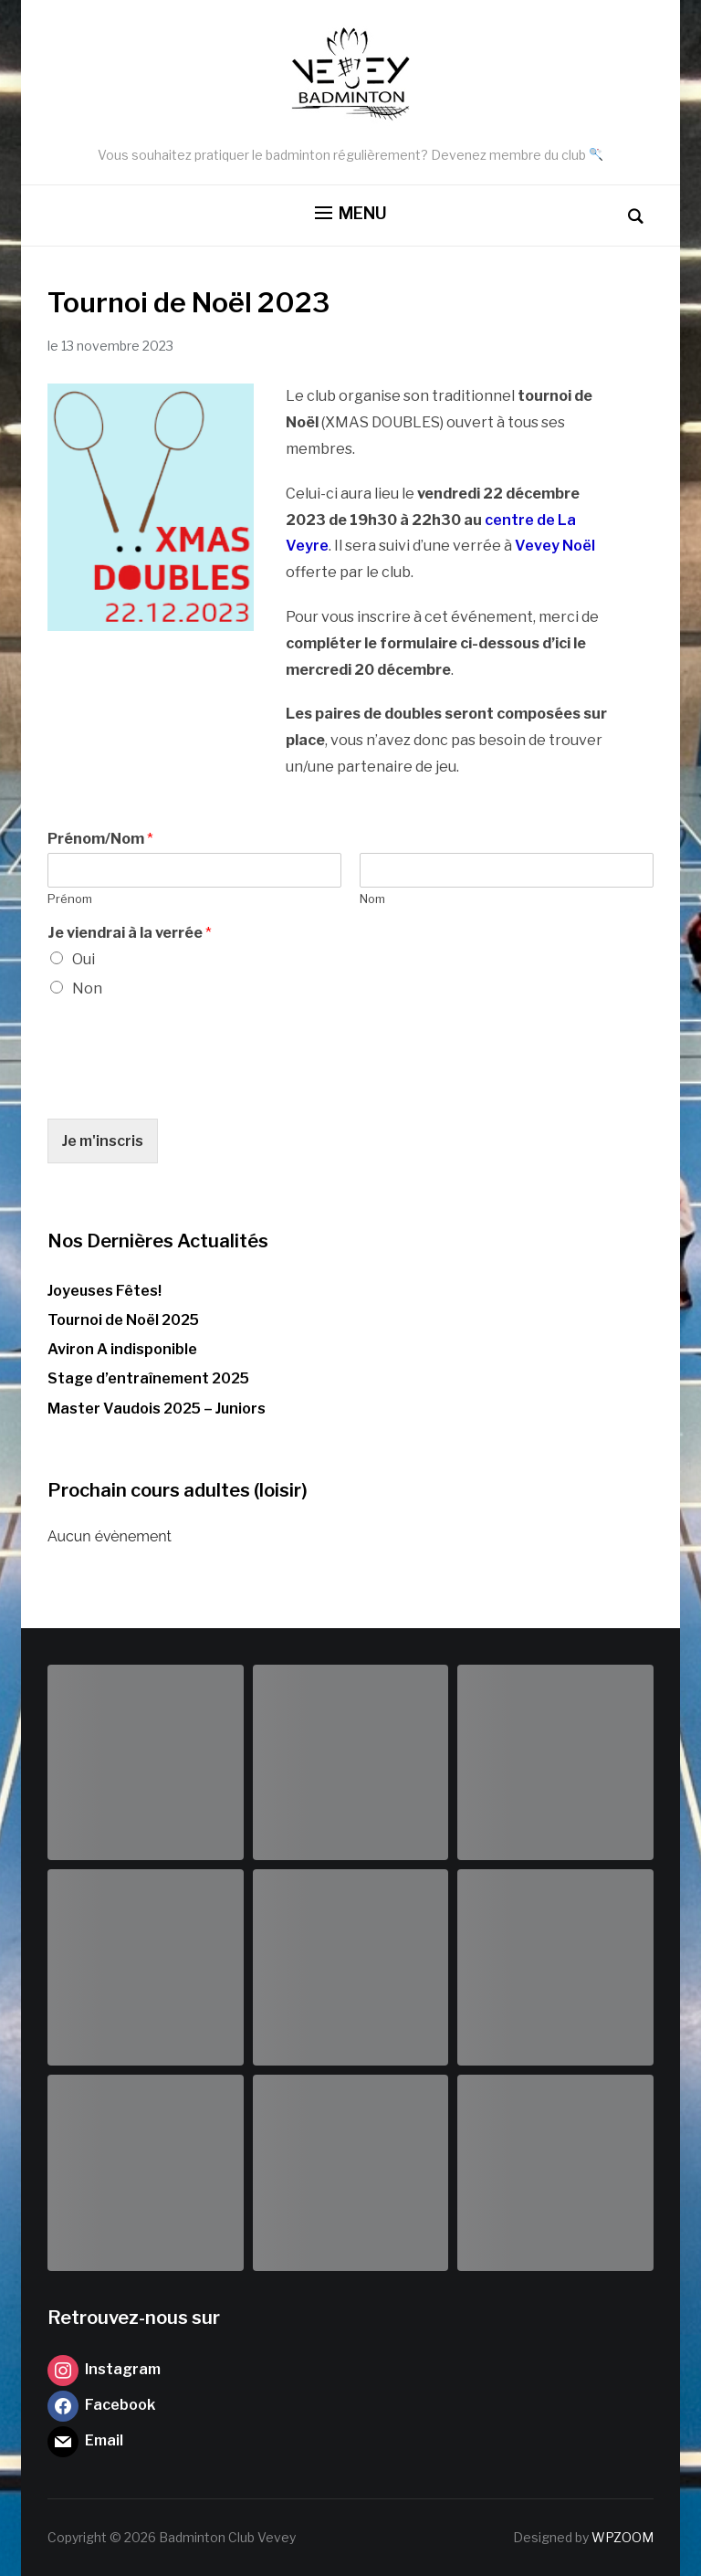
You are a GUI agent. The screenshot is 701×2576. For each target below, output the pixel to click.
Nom (372, 898)
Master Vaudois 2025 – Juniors (156, 1408)
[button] (351, 214)
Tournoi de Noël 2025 (123, 1320)
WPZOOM (622, 2537)
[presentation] (186, 1088)
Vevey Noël (555, 545)
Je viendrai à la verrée (129, 932)
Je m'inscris (102, 1141)
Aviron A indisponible (122, 1349)
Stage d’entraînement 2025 (148, 1378)
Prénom (69, 898)
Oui (83, 959)
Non (87, 988)
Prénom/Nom (100, 838)
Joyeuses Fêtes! (104, 1290)
